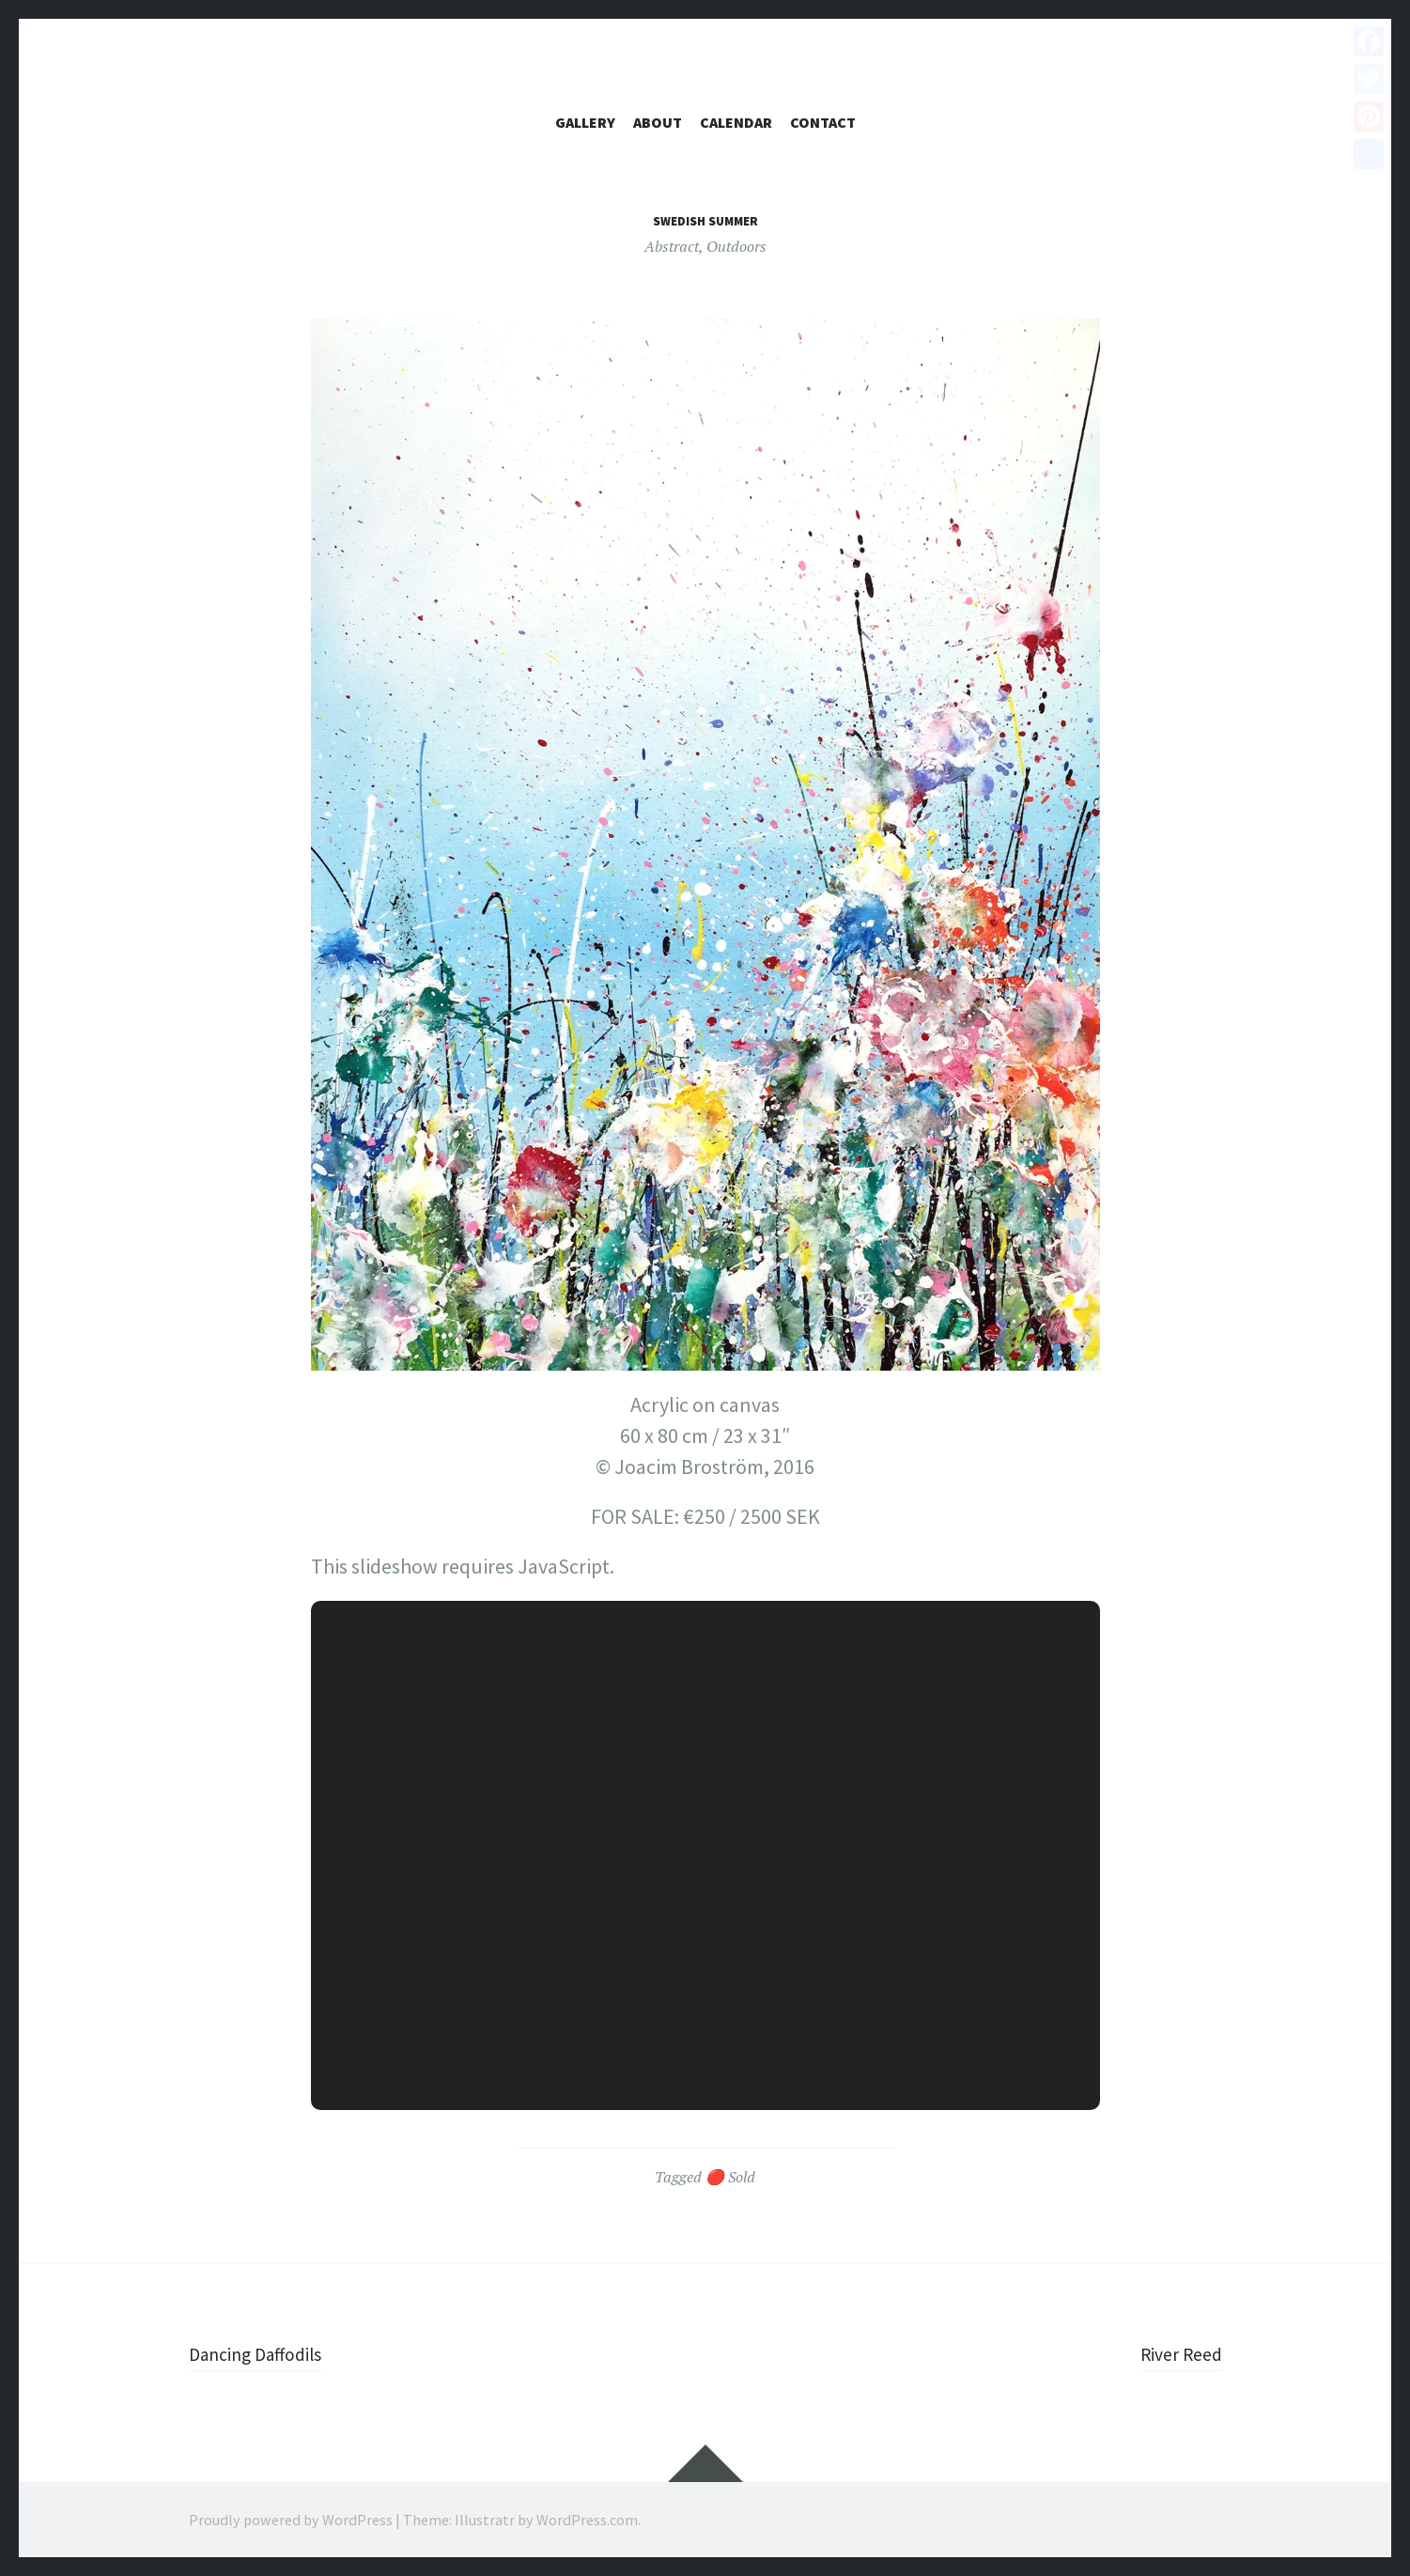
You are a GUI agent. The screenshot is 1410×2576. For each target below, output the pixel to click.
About (657, 122)
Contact (823, 122)
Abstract (671, 246)
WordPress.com (587, 2519)
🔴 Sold (730, 2176)
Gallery (585, 122)
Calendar (736, 122)
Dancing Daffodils (264, 2353)
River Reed (1176, 2353)
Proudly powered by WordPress (291, 2519)
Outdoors (736, 246)
